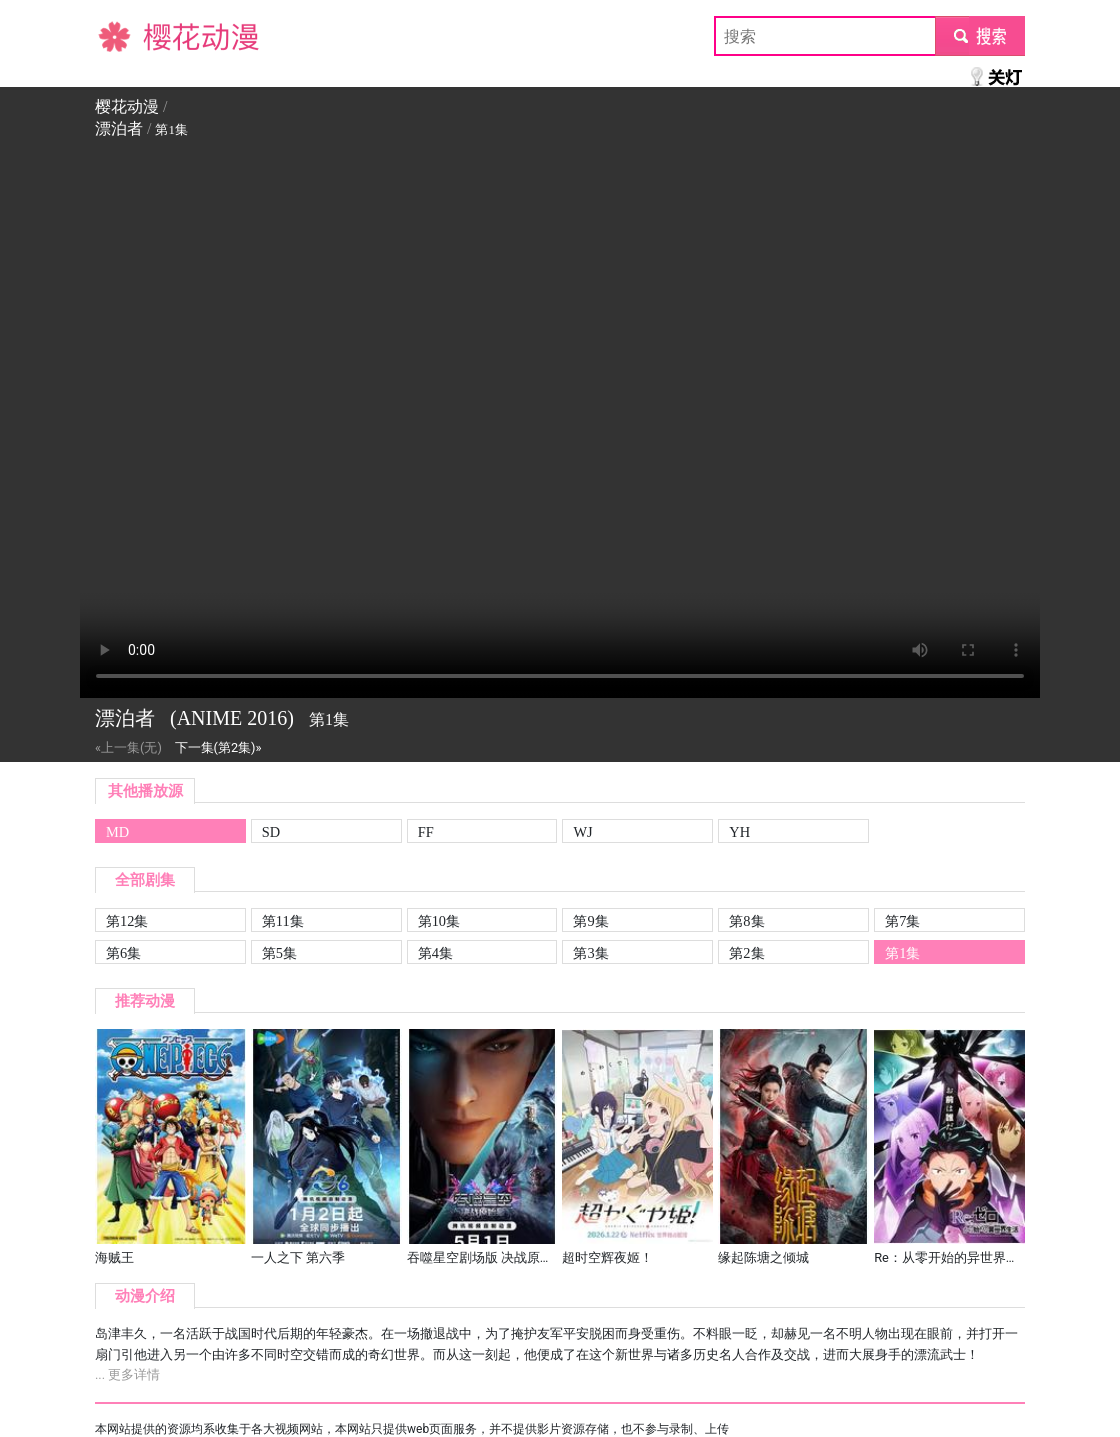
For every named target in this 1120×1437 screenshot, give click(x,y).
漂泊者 (119, 128)
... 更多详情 (127, 1374)
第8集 (746, 921)
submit (979, 35)
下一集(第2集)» (218, 747)
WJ (582, 832)
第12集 (127, 921)
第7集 (902, 921)
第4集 (435, 953)
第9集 (590, 921)
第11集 (283, 921)
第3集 (590, 953)
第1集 (902, 953)
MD (117, 832)
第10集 (439, 921)
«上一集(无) (128, 747)
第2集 (746, 953)
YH (739, 832)
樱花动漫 (127, 35)
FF (426, 832)
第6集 (123, 953)
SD (271, 832)
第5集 (279, 953)
